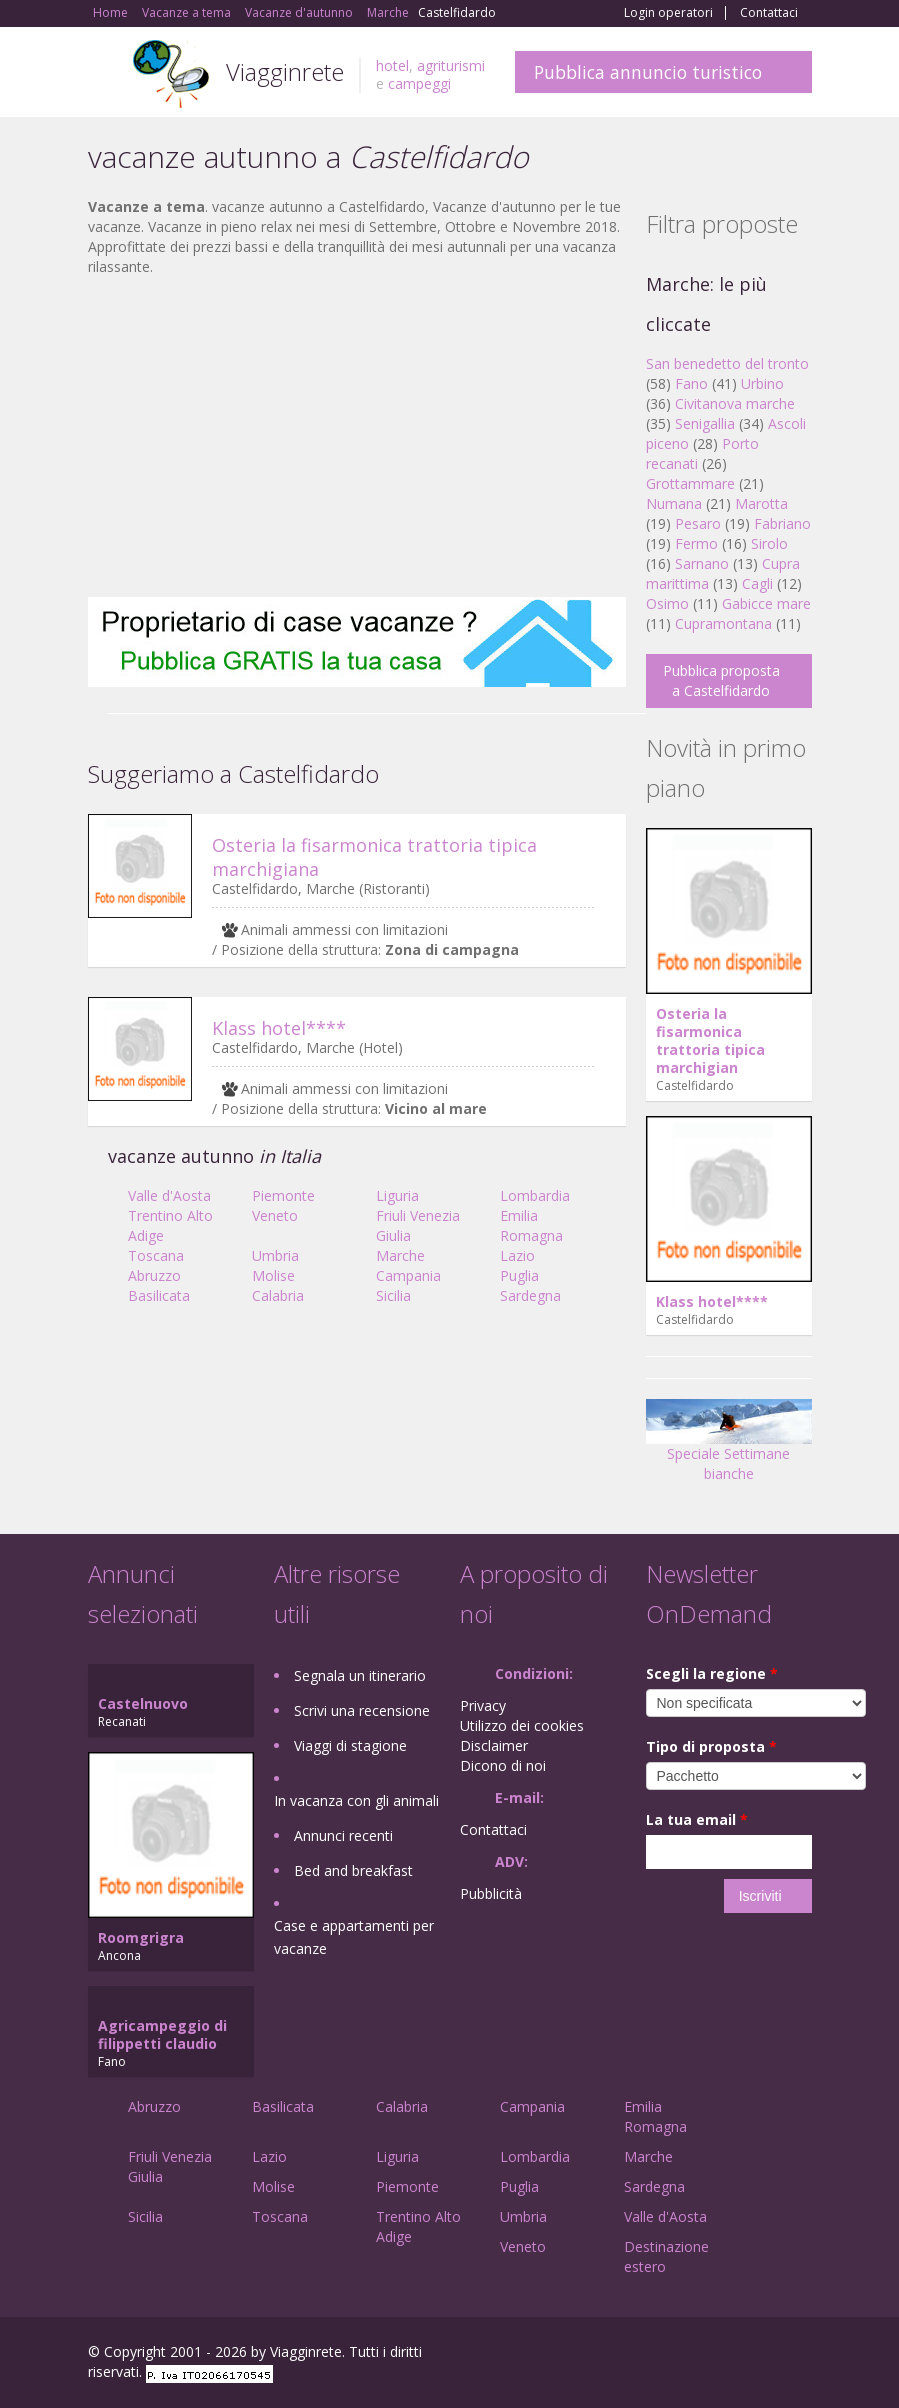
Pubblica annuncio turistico (648, 72)
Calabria (278, 1295)
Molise (273, 1275)
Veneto (275, 1215)
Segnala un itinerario (360, 1675)
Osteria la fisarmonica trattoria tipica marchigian (710, 1040)
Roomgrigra (141, 1937)
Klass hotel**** (279, 1028)
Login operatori (668, 13)
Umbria (275, 1255)
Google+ (704, 2354)
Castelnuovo (143, 1703)
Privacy (483, 1705)
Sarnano (702, 563)
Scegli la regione (712, 1673)
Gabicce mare (766, 603)
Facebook (661, 2354)
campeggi (419, 83)
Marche (400, 1255)
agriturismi (451, 65)
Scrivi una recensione (362, 1710)
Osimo (667, 603)
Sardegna (530, 1295)
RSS (801, 2354)
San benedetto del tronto (727, 363)
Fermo (696, 543)
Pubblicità (491, 1893)
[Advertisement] (357, 437)
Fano (691, 383)
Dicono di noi (503, 1765)
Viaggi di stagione (350, 1745)
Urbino (762, 383)
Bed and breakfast (353, 1870)
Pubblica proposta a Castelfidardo (721, 680)
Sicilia (393, 1295)
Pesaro (698, 523)
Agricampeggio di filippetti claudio (162, 2034)
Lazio (517, 1255)
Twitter (754, 2354)
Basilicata (159, 1295)
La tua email (697, 1819)
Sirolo (769, 543)
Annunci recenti (343, 1835)
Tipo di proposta (711, 1746)
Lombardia (535, 1195)
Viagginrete (285, 71)
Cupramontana (723, 623)
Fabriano (782, 523)
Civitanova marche (735, 403)
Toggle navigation (105, 74)
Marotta (761, 503)
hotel (392, 65)
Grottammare (690, 483)
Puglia (519, 1275)
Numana (674, 503)
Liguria (397, 1195)
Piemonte (283, 1195)
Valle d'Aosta (169, 1195)
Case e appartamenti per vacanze (354, 1937)
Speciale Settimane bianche (729, 1447)
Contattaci (769, 13)
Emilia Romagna (531, 1225)
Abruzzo (154, 1275)
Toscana (156, 1255)
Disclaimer (494, 1745)
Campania (408, 1275)
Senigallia (705, 423)
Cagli (757, 583)
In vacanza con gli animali (356, 1800)
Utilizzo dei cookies (522, 1725)
